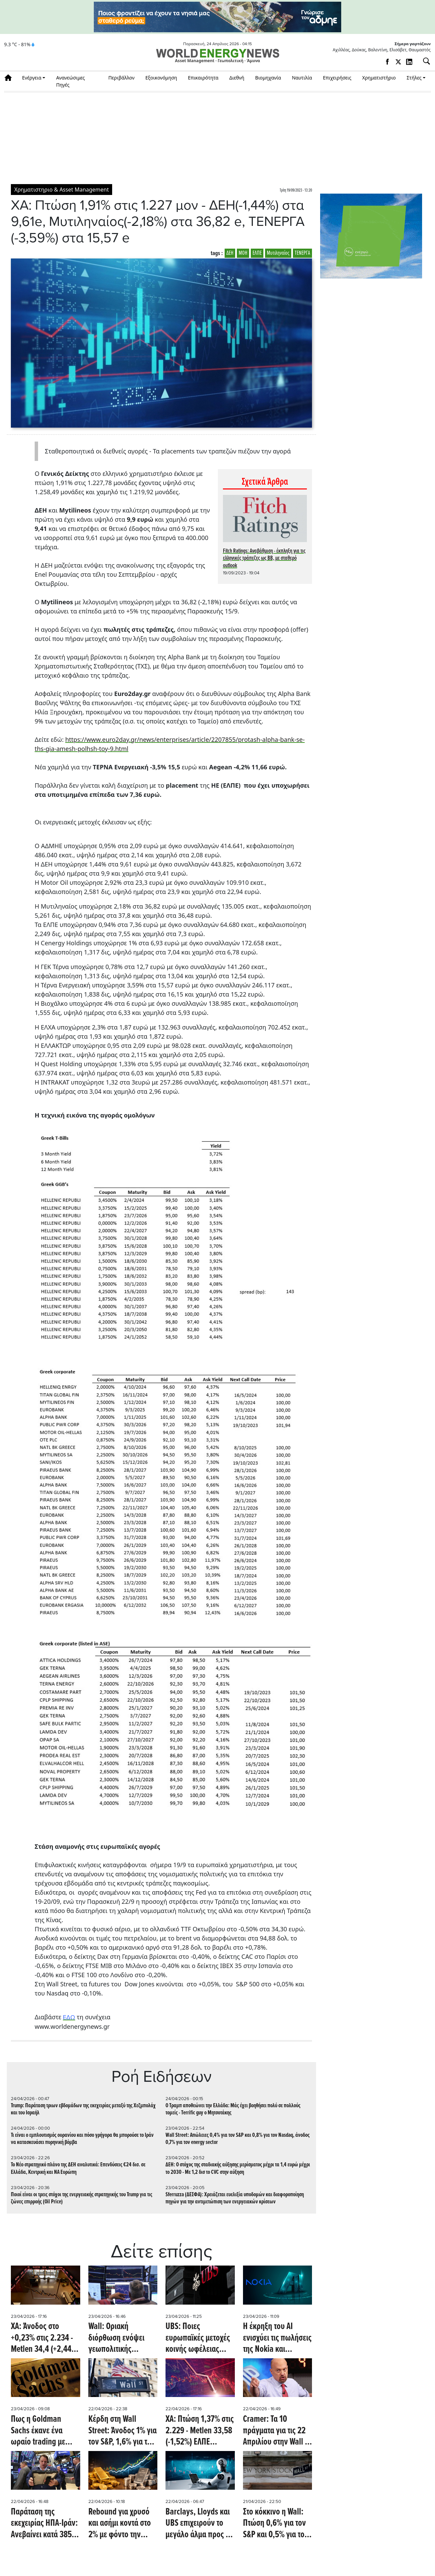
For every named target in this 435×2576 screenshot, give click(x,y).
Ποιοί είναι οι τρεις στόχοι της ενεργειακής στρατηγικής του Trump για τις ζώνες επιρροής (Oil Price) (81, 2198)
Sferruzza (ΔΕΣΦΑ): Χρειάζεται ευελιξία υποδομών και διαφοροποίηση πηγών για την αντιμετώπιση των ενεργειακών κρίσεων (235, 2198)
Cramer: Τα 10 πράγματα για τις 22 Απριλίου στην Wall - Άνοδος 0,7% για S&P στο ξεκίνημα (276, 2431)
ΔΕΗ (229, 253)
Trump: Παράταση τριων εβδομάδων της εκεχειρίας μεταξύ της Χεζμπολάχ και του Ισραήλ (83, 2109)
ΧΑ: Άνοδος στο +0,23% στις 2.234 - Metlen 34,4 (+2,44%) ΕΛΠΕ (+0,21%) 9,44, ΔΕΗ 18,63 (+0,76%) (45, 2338)
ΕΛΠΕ (257, 253)
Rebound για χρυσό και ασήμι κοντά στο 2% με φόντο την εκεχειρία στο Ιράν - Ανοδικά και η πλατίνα (119, 2524)
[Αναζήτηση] (424, 61)
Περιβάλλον (121, 77)
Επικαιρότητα (203, 77)
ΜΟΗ (243, 253)
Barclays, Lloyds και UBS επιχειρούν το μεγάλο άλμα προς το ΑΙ (199, 2524)
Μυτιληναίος (278, 253)
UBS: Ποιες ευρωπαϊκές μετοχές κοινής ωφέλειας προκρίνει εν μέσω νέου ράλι (198, 2338)
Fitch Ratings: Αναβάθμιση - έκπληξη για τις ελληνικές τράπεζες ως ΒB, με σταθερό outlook (264, 558)
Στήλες (414, 77)
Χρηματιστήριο (379, 77)
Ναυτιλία (302, 77)
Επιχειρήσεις (337, 77)
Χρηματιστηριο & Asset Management (61, 189)
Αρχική (10, 77)
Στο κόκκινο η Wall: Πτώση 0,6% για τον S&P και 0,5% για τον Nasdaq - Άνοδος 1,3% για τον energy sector (275, 2524)
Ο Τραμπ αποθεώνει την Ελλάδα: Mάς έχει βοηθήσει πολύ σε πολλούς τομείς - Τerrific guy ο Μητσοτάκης (233, 2109)
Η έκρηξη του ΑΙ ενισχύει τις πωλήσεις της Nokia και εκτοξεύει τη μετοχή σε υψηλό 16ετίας (277, 2338)
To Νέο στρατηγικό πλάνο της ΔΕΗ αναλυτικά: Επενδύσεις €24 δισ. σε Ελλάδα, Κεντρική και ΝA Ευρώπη (78, 2168)
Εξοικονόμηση (161, 77)
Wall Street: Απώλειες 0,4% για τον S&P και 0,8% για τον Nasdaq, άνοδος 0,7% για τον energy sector (238, 2139)
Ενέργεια (31, 77)
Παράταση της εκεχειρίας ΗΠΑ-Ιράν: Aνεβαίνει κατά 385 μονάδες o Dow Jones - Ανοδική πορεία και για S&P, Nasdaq (45, 2524)
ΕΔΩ (69, 2017)
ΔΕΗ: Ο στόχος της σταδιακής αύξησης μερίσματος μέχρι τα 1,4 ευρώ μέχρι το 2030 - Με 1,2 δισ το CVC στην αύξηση (238, 2168)
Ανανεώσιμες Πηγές (70, 81)
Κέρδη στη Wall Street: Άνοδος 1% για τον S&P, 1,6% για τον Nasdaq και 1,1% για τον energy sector (122, 2431)
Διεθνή (236, 77)
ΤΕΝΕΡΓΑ (302, 253)
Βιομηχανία (268, 77)
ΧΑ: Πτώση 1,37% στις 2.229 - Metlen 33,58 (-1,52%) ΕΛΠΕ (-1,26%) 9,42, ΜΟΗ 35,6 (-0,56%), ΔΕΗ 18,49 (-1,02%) (200, 2431)
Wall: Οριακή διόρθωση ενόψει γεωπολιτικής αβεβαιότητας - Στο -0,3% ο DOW (117, 2338)
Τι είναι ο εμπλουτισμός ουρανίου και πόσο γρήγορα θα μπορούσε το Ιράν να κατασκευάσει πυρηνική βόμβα (82, 2139)
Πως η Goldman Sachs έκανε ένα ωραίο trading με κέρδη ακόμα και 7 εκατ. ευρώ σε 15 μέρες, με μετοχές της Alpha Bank (45, 2431)
